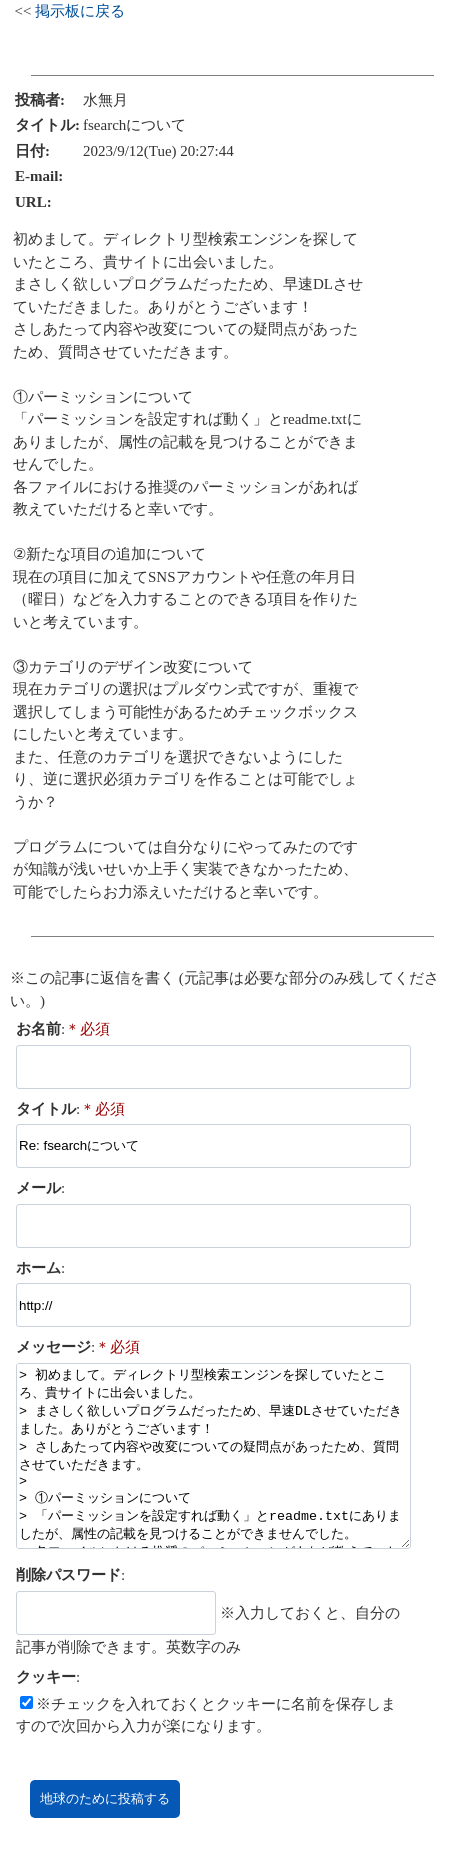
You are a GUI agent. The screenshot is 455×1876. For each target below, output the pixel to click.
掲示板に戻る (80, 11)
